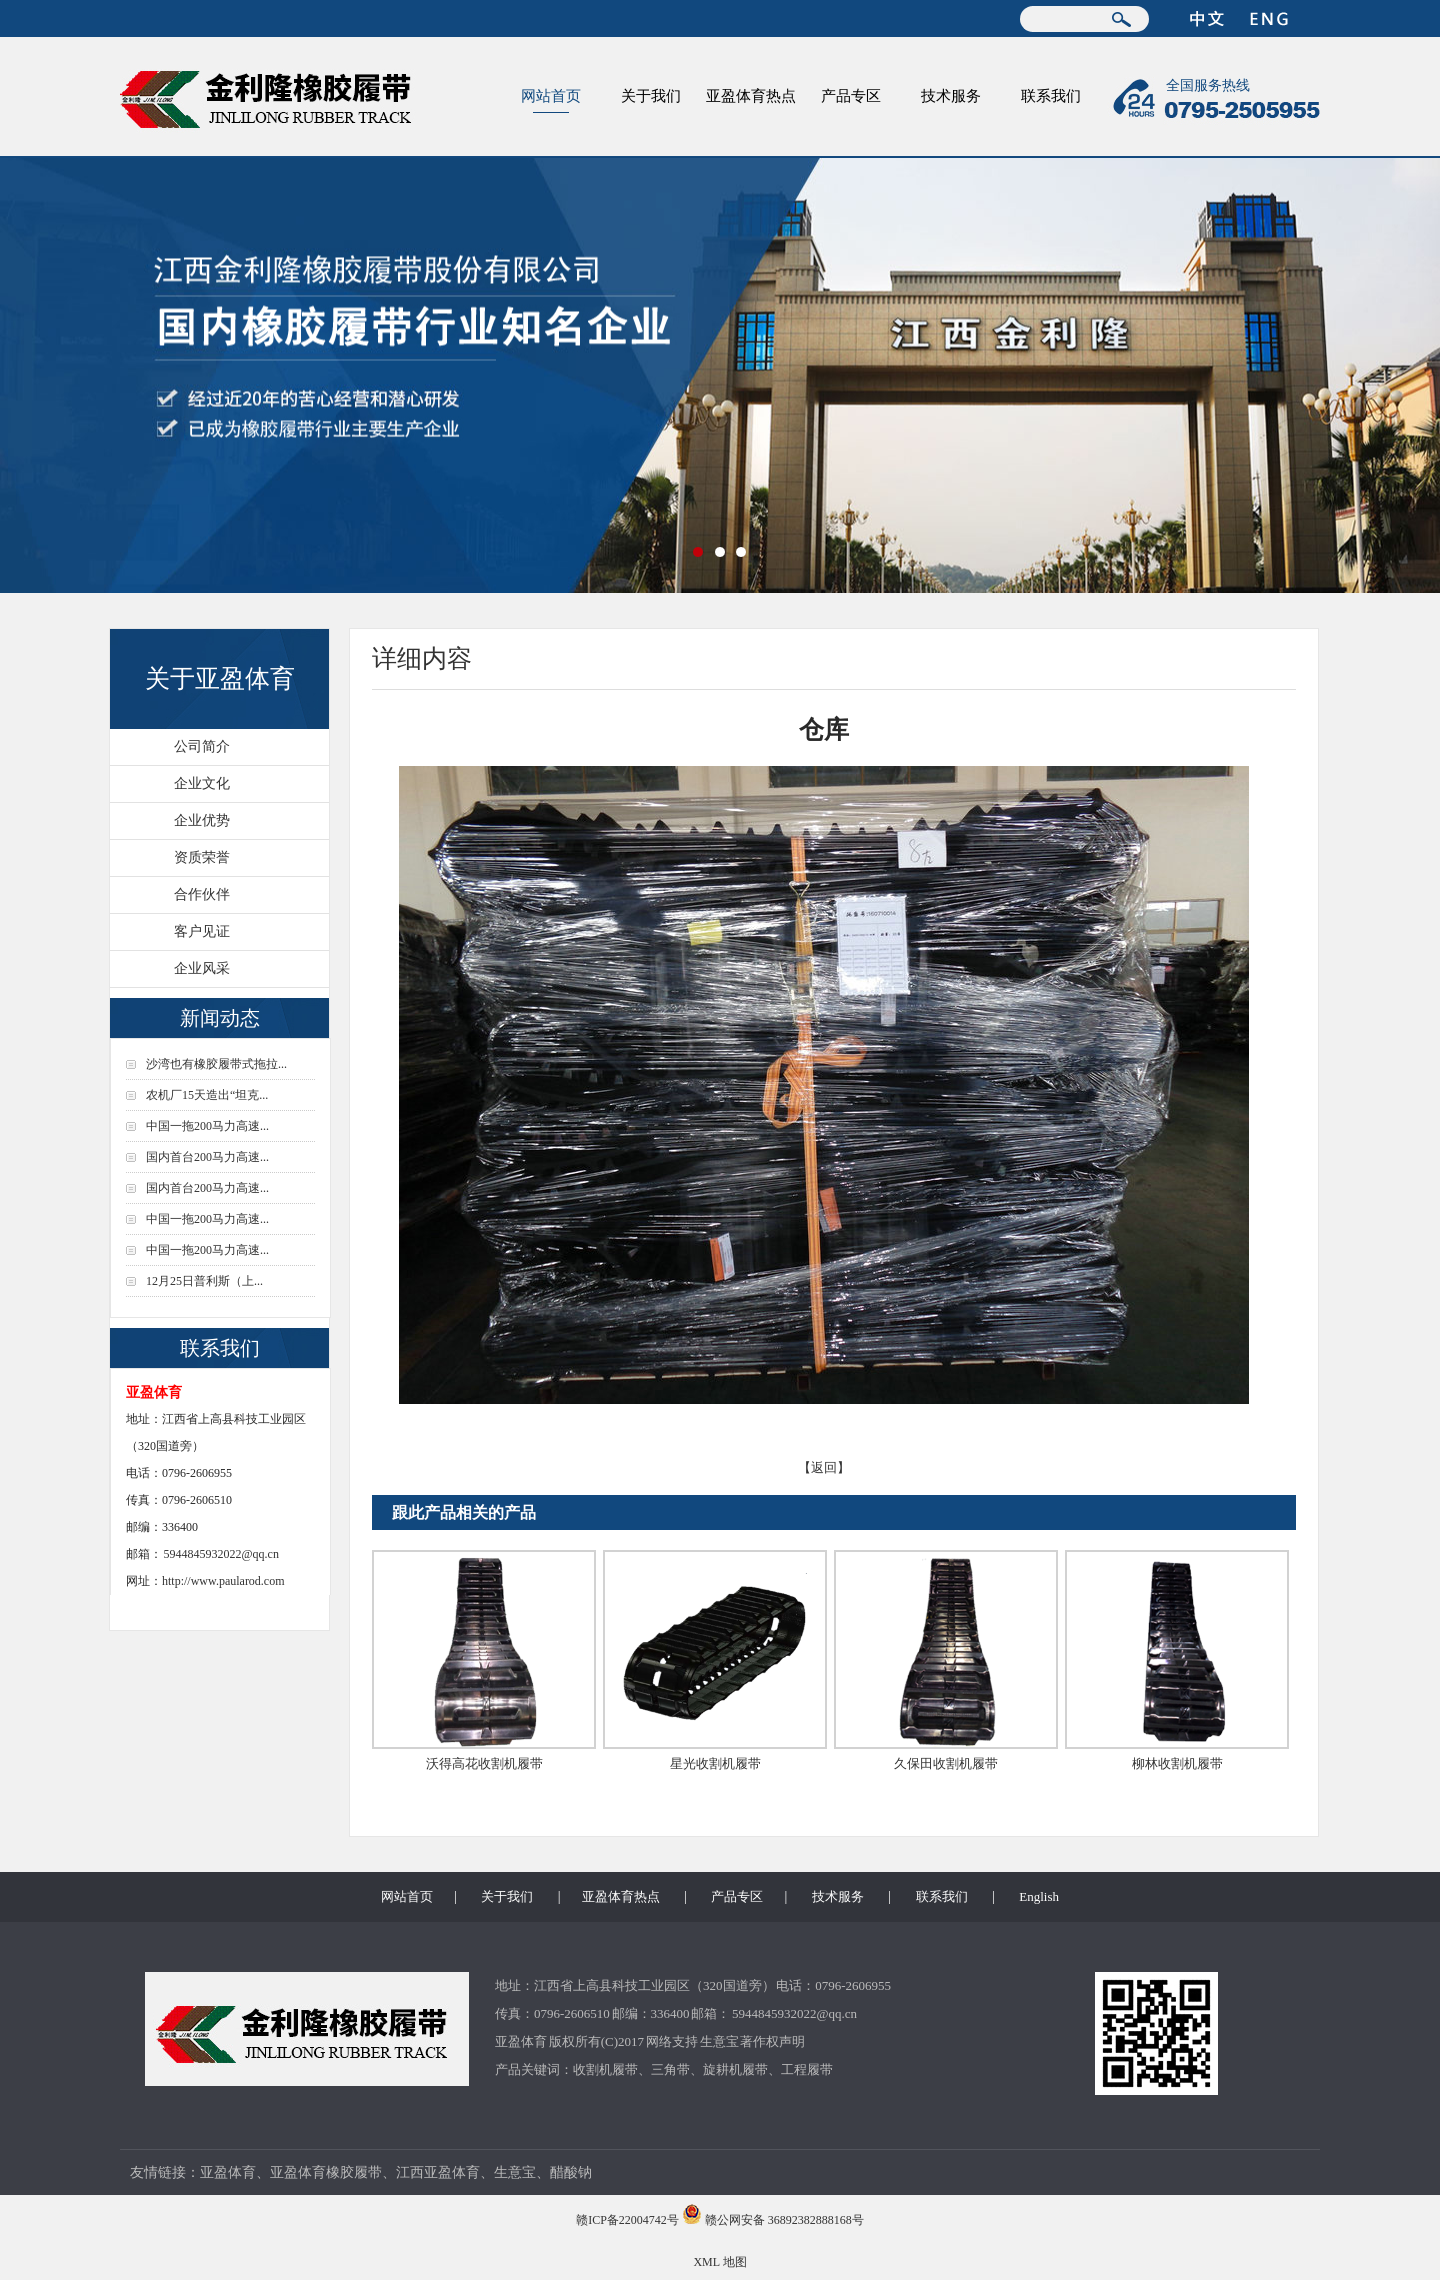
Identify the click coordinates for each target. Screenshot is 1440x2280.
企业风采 (202, 968)
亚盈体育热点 (751, 96)
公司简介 (202, 746)
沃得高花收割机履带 (484, 1763)
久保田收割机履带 (946, 1763)
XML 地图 (719, 2262)
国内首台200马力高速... (207, 1157)
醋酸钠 (571, 2172)
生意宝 (719, 2041)
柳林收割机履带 (1177, 1763)
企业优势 (202, 820)
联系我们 (1051, 96)
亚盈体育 (521, 2041)
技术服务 (951, 96)
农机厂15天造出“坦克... (207, 1095)
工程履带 (807, 2069)
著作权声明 (772, 2041)
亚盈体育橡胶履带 (326, 2172)
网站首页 (551, 96)
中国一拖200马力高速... (207, 1126)
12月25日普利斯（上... (204, 1281)
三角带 (670, 2069)
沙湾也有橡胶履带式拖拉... (216, 1064)
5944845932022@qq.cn (221, 1554)
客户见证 (202, 931)
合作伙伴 (202, 894)
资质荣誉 (202, 857)
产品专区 (851, 96)
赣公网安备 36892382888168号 (784, 2220)
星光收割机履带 (715, 1763)
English (1039, 1896)
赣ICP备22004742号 (627, 2220)
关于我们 (651, 96)
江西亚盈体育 (438, 2172)
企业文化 (202, 783)
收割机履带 (605, 2069)
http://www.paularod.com (223, 1581)
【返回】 (824, 1467)
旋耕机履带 (735, 2069)
